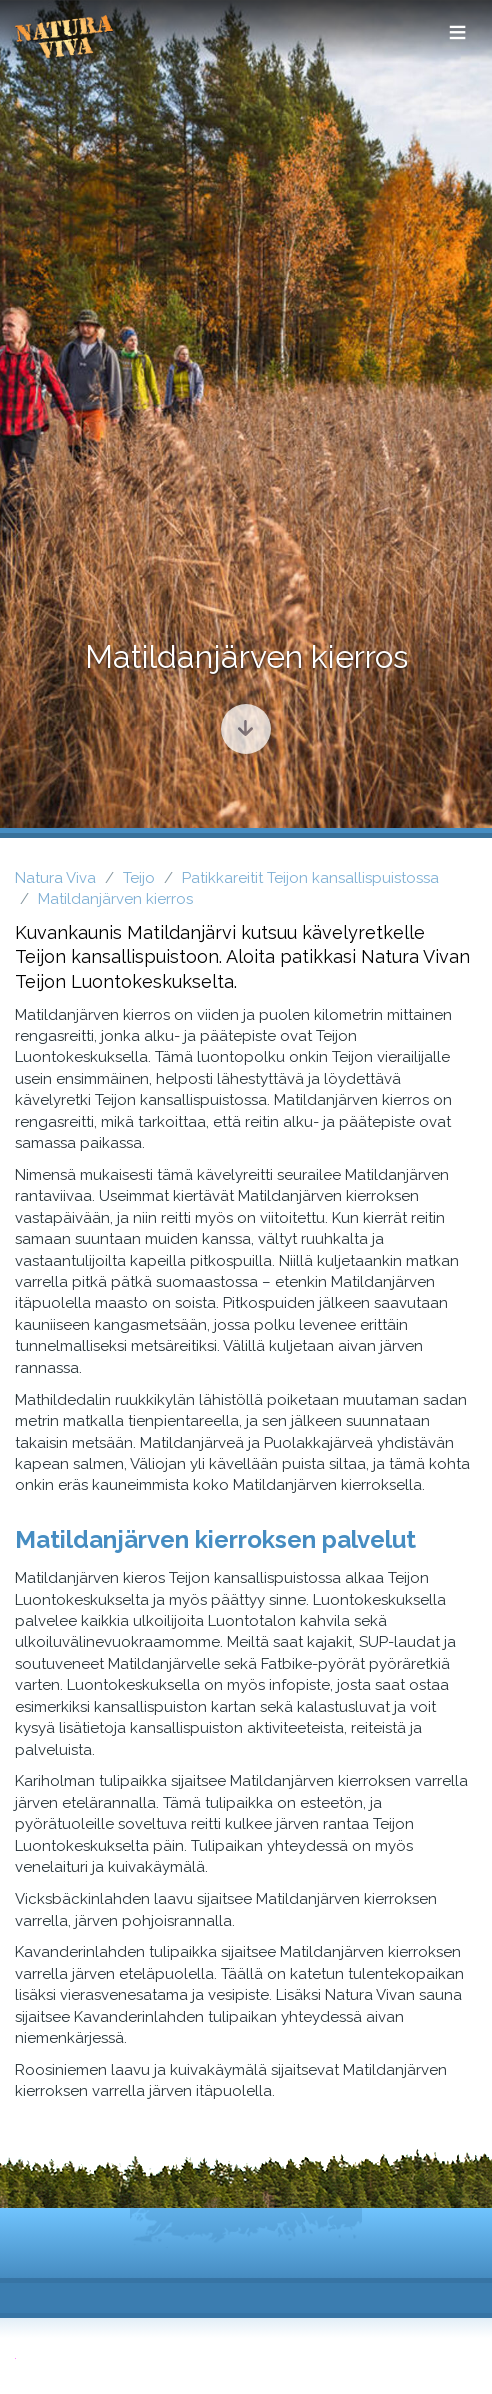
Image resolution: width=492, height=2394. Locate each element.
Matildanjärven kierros (115, 899)
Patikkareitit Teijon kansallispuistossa (310, 878)
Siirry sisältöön (237, 720)
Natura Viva (55, 878)
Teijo (139, 878)
